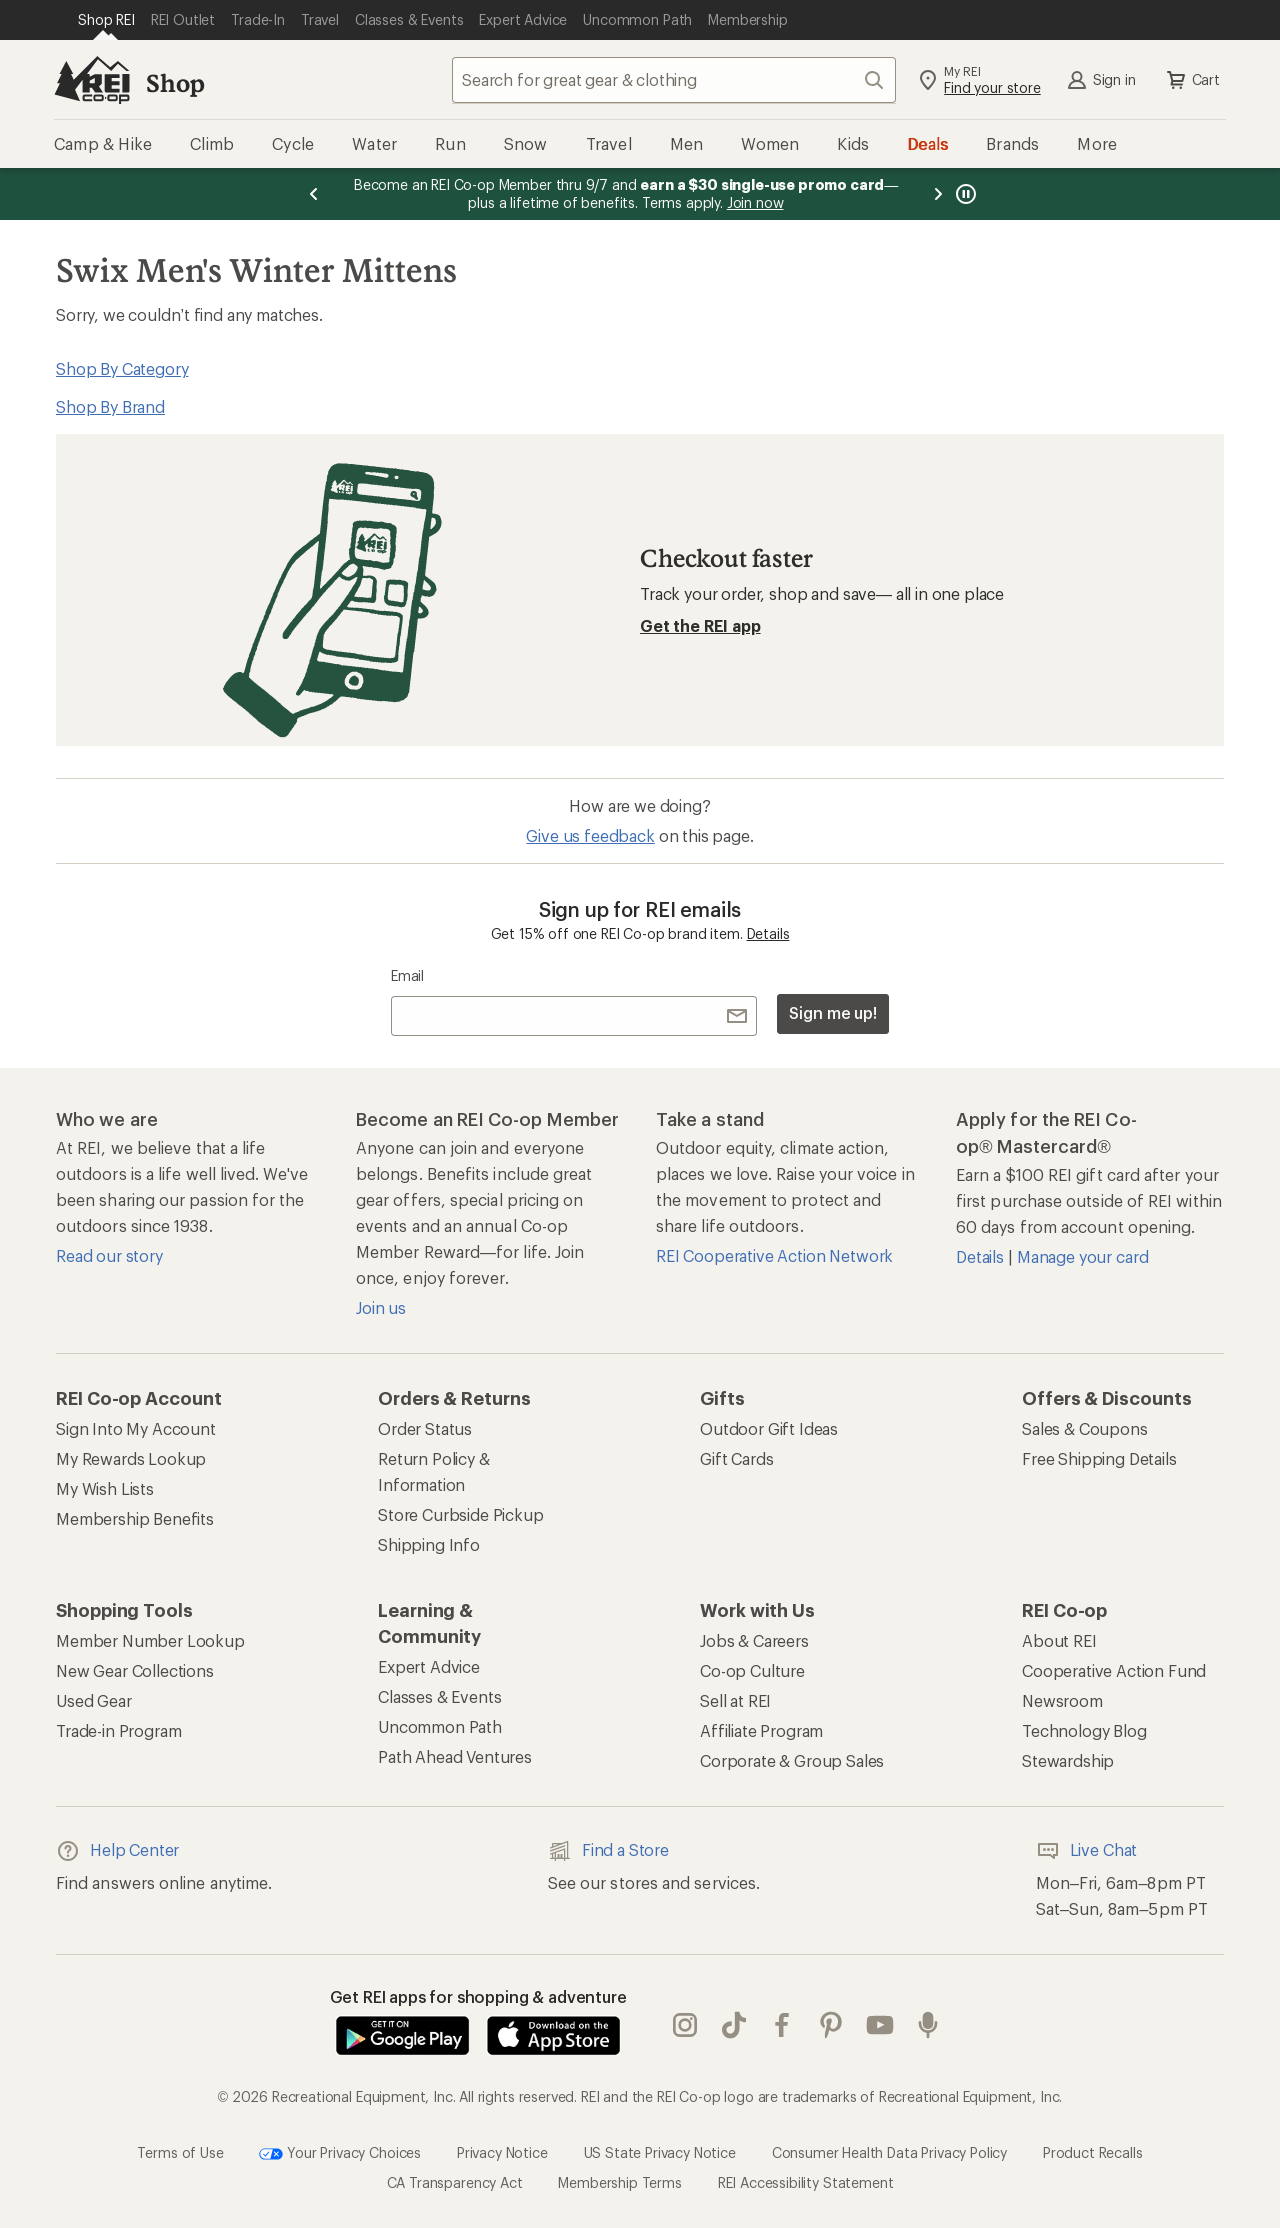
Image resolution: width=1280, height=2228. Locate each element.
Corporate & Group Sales (792, 1760)
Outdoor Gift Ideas (769, 1428)
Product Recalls (1093, 2151)
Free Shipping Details (1099, 1458)
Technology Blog (1084, 1730)
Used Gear (94, 1700)
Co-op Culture (752, 1670)
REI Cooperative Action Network (774, 1255)
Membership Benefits (135, 1518)
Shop (175, 82)
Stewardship (1068, 1760)
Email (407, 975)
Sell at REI (735, 1700)
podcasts (928, 2025)
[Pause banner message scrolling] (964, 194)
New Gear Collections (135, 1670)
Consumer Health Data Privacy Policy (889, 2151)
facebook (782, 2025)
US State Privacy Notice (660, 2151)
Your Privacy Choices (340, 2154)
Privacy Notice (502, 2151)
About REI (1059, 1640)
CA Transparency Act (455, 2182)
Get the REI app (700, 625)
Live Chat (1087, 1851)
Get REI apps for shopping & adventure (478, 1996)
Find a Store (608, 1851)
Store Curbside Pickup (461, 1514)
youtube (880, 2025)
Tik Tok (734, 2025)
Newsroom (1062, 1700)
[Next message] (938, 194)
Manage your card (1082, 1256)
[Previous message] (314, 194)
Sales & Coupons (1085, 1428)
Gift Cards (736, 1458)
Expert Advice (429, 1666)
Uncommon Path (440, 1726)
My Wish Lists (105, 1488)
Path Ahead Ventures (455, 1756)
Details (768, 933)
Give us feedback (590, 835)
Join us (381, 1307)
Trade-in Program (118, 1730)
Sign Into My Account (136, 1428)
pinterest (831, 2025)
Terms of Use (180, 2151)
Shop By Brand (110, 406)
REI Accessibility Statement (806, 2182)
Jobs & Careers (754, 1640)
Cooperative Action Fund (1114, 1670)
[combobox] (674, 80)
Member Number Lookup (150, 1640)
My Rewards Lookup (131, 1458)
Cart (1192, 80)
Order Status (425, 1428)
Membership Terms (619, 2182)
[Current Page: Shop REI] (106, 20)
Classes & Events (439, 1696)
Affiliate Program (761, 1730)
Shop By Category (122, 368)
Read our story (109, 1255)
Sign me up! (833, 1012)
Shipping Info (429, 1544)
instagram (685, 2025)
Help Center (117, 1851)
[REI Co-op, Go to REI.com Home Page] (92, 80)
